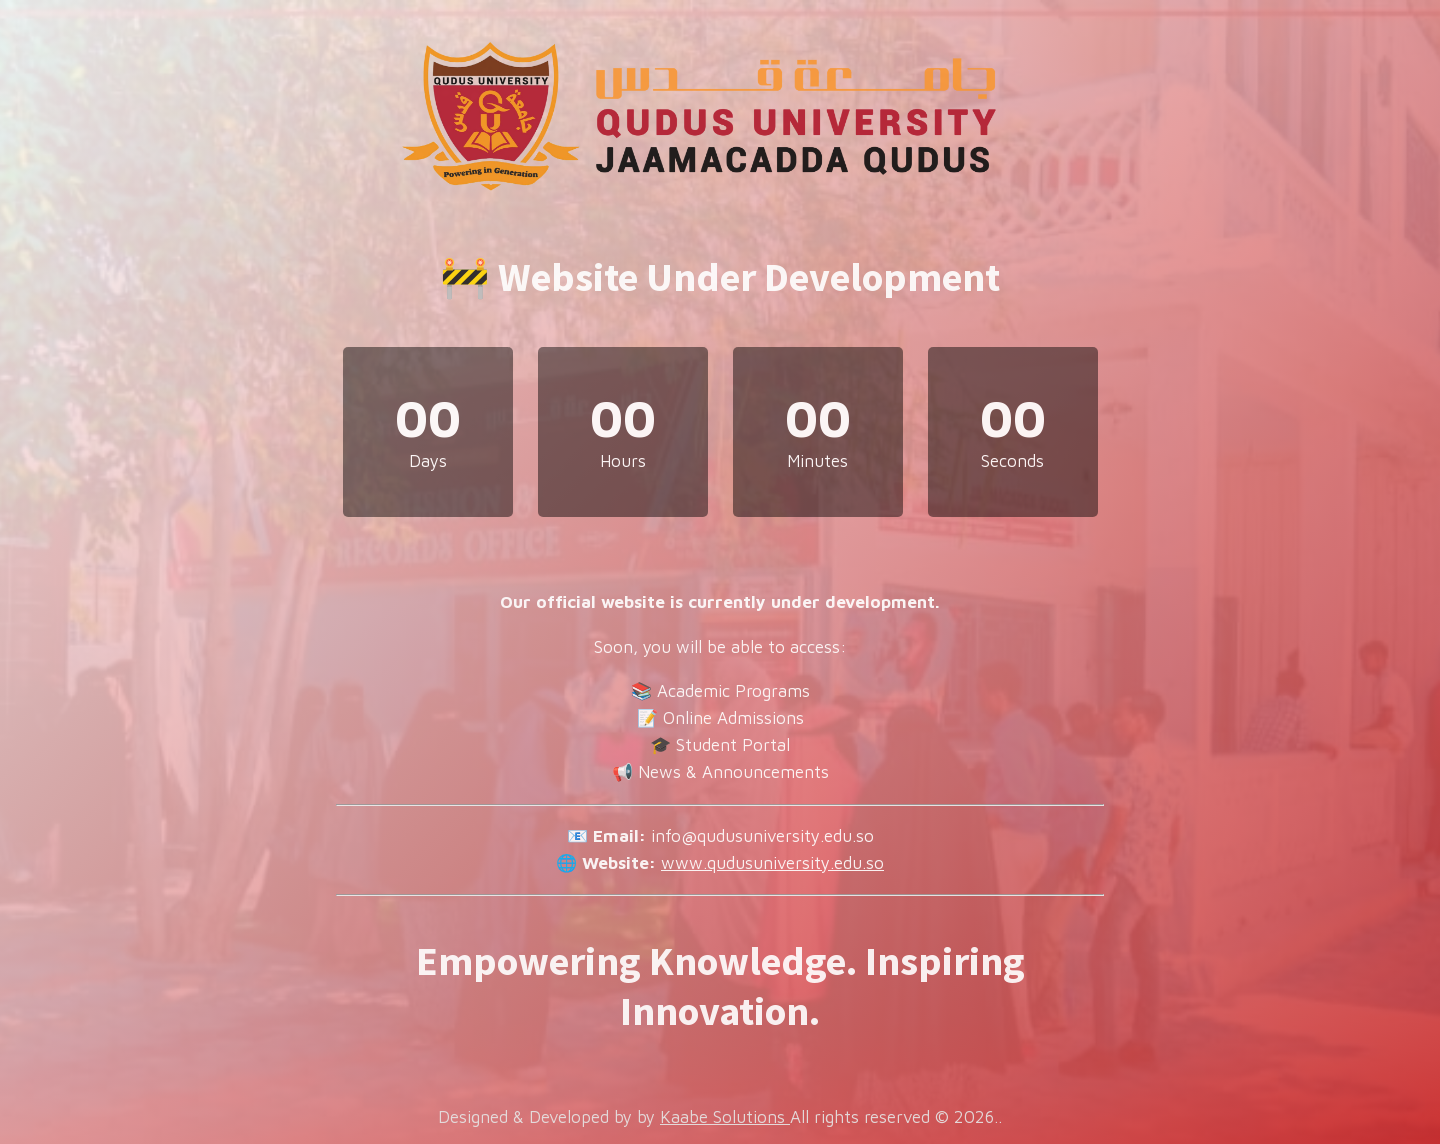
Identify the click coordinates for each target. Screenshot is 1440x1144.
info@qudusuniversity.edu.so (762, 836)
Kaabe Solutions (725, 1117)
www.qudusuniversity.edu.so (772, 863)
